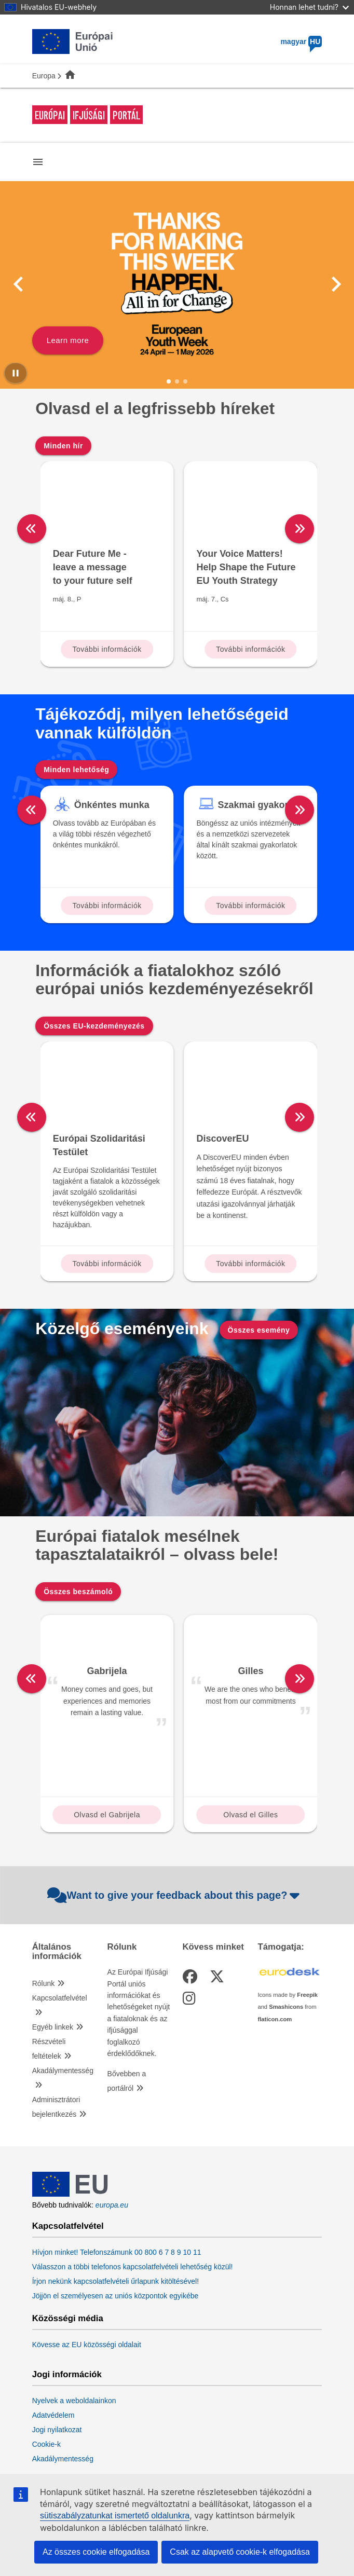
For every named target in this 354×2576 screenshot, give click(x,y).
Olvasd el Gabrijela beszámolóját (107, 1817)
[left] (31, 528)
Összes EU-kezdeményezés (94, 1026)
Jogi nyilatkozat (57, 2430)
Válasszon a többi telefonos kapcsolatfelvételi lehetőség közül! (132, 2267)
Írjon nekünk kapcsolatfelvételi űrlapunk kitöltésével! (115, 2281)
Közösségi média (67, 2318)
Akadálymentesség (62, 2070)
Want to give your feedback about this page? (174, 1895)
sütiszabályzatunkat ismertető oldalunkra (114, 2515)
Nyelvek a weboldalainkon (74, 2400)
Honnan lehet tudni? (309, 7)
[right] (326, 528)
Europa (44, 76)
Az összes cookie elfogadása (96, 2551)
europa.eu (112, 2205)
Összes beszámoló (78, 1591)
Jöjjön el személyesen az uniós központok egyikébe (115, 2296)
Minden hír (63, 446)
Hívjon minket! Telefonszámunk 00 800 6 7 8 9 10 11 (116, 2252)
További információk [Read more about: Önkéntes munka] (106, 905)
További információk (106, 649)
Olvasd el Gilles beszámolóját (250, 1817)
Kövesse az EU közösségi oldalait (86, 2344)
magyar (301, 41)
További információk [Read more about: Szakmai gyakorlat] (250, 905)
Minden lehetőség (76, 769)
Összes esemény (259, 1330)
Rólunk (43, 1983)
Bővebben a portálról (126, 2081)
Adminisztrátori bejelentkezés (56, 2106)
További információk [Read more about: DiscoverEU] (250, 1263)
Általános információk (56, 1951)
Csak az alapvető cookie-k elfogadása (240, 2551)
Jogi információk (67, 2374)
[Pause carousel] (15, 373)
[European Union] (70, 2194)
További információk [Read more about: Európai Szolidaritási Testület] (106, 1263)
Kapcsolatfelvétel (59, 1998)
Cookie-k (46, 2444)
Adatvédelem (53, 2415)
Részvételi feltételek (49, 2048)
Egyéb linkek (52, 2027)
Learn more (68, 340)
